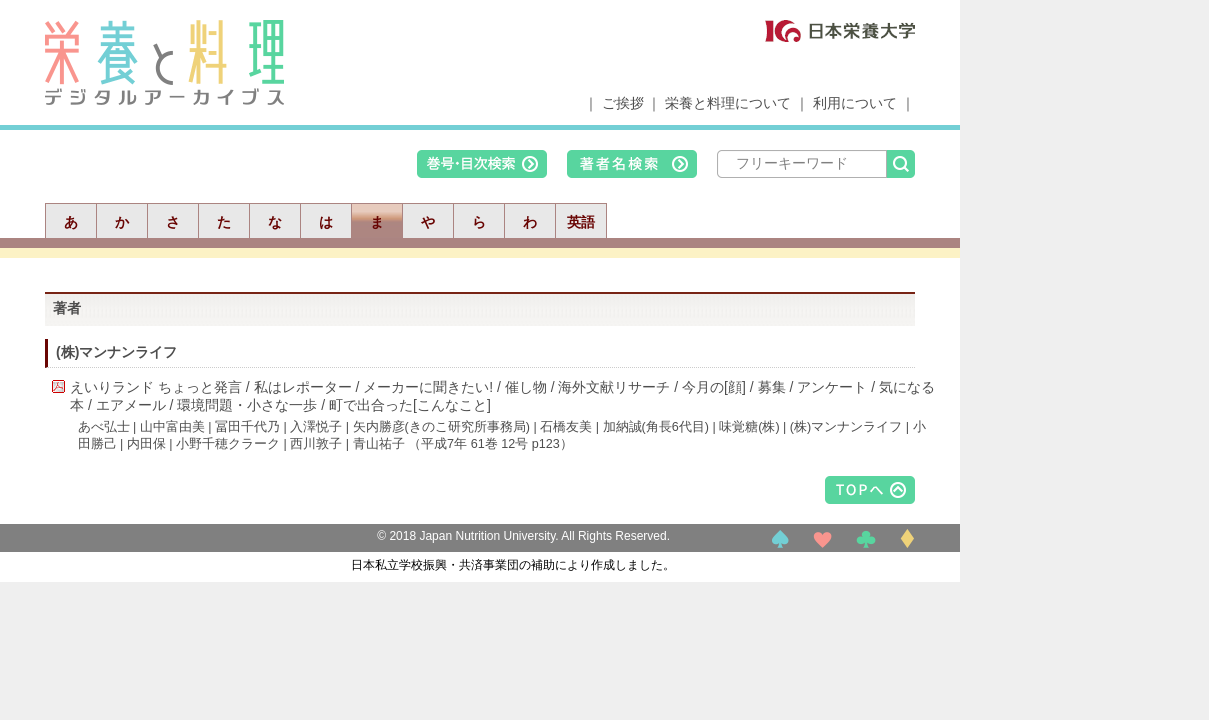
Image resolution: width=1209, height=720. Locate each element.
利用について (855, 103)
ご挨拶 (623, 103)
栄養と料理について (728, 103)
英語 (581, 222)
